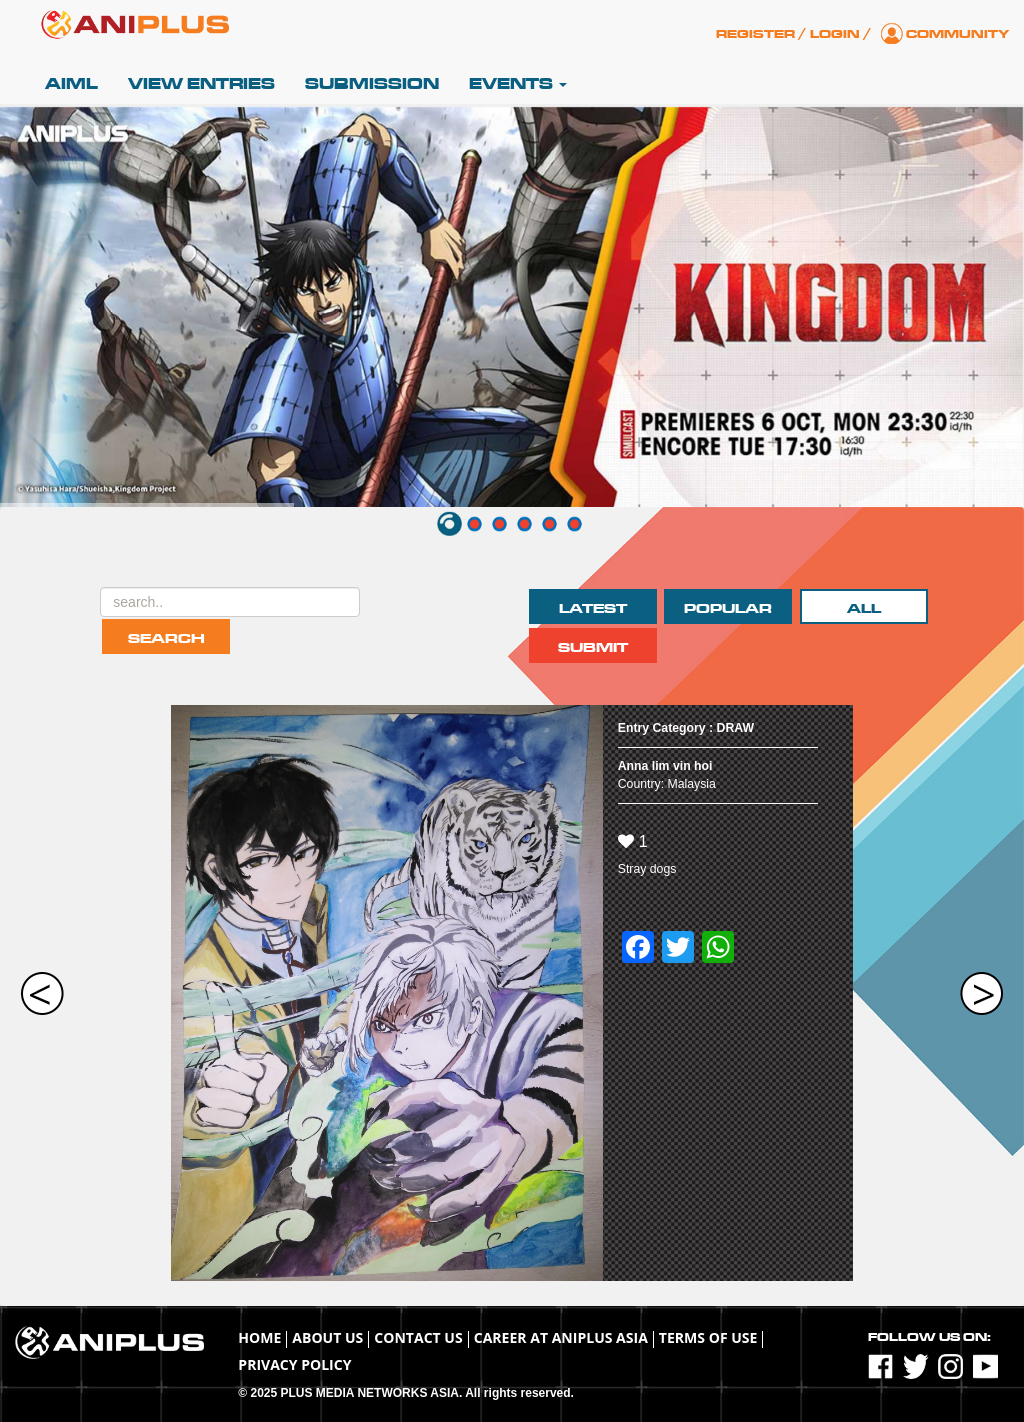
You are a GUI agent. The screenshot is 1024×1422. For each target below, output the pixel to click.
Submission (372, 84)
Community (957, 34)
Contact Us (418, 1337)
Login (835, 34)
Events (518, 84)
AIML (71, 84)
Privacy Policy (294, 1364)
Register (755, 34)
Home (259, 1337)
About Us (327, 1337)
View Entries (201, 84)
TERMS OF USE (708, 1337)
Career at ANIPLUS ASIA (561, 1337)
